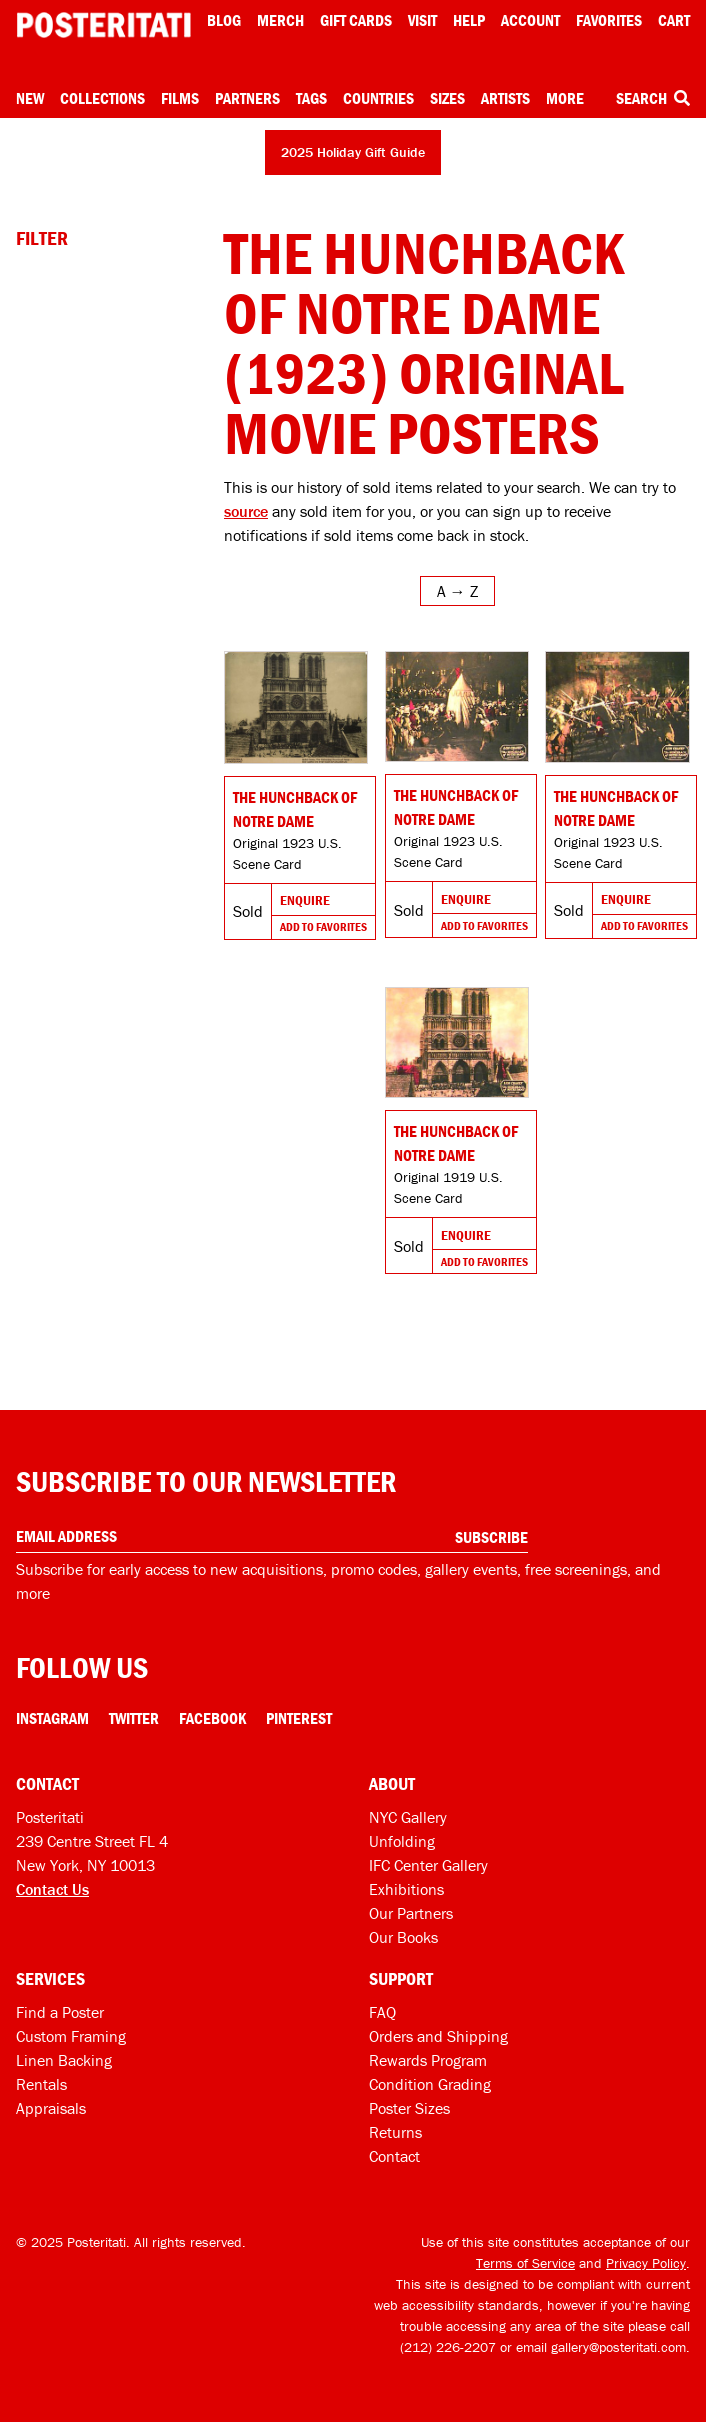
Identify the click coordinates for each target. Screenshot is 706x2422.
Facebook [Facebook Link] (212, 1718)
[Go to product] (296, 707)
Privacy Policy (646, 2263)
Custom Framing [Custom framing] (71, 2036)
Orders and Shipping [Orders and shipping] (438, 2036)
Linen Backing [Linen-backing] (64, 2060)
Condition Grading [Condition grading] (430, 2084)
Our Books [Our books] (403, 1937)
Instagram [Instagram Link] (52, 1718)
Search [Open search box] (653, 98)
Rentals (41, 2084)
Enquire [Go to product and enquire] (305, 900)
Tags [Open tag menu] (311, 98)
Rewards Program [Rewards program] (428, 2060)
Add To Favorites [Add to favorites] (323, 926)
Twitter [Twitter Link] (134, 1718)
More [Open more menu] (565, 98)
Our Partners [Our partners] (411, 1913)
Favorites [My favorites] (609, 20)
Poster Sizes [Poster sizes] (409, 2108)
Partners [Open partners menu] (247, 98)
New (30, 98)
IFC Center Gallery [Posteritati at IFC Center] (428, 1865)
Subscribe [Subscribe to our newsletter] (491, 1537)
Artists (505, 98)
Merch (280, 20)
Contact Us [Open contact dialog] (52, 1889)
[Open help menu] (469, 20)
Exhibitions (406, 1889)
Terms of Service (525, 2263)
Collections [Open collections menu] (102, 98)
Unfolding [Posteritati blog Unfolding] (402, 1841)
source (246, 511)
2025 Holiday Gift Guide (353, 152)
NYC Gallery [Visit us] (408, 1817)
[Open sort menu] (457, 591)
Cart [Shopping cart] (674, 20)
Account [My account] (530, 20)
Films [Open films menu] (180, 98)
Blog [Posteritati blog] (224, 20)
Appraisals (51, 2108)
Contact (394, 2156)
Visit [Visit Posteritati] (422, 20)
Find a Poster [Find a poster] (60, 2012)
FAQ (382, 2012)
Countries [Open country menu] (378, 98)
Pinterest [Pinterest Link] (299, 1718)
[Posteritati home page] (103, 25)
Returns (395, 2132)
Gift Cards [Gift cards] (356, 20)
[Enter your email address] (272, 1536)
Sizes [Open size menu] (447, 98)
